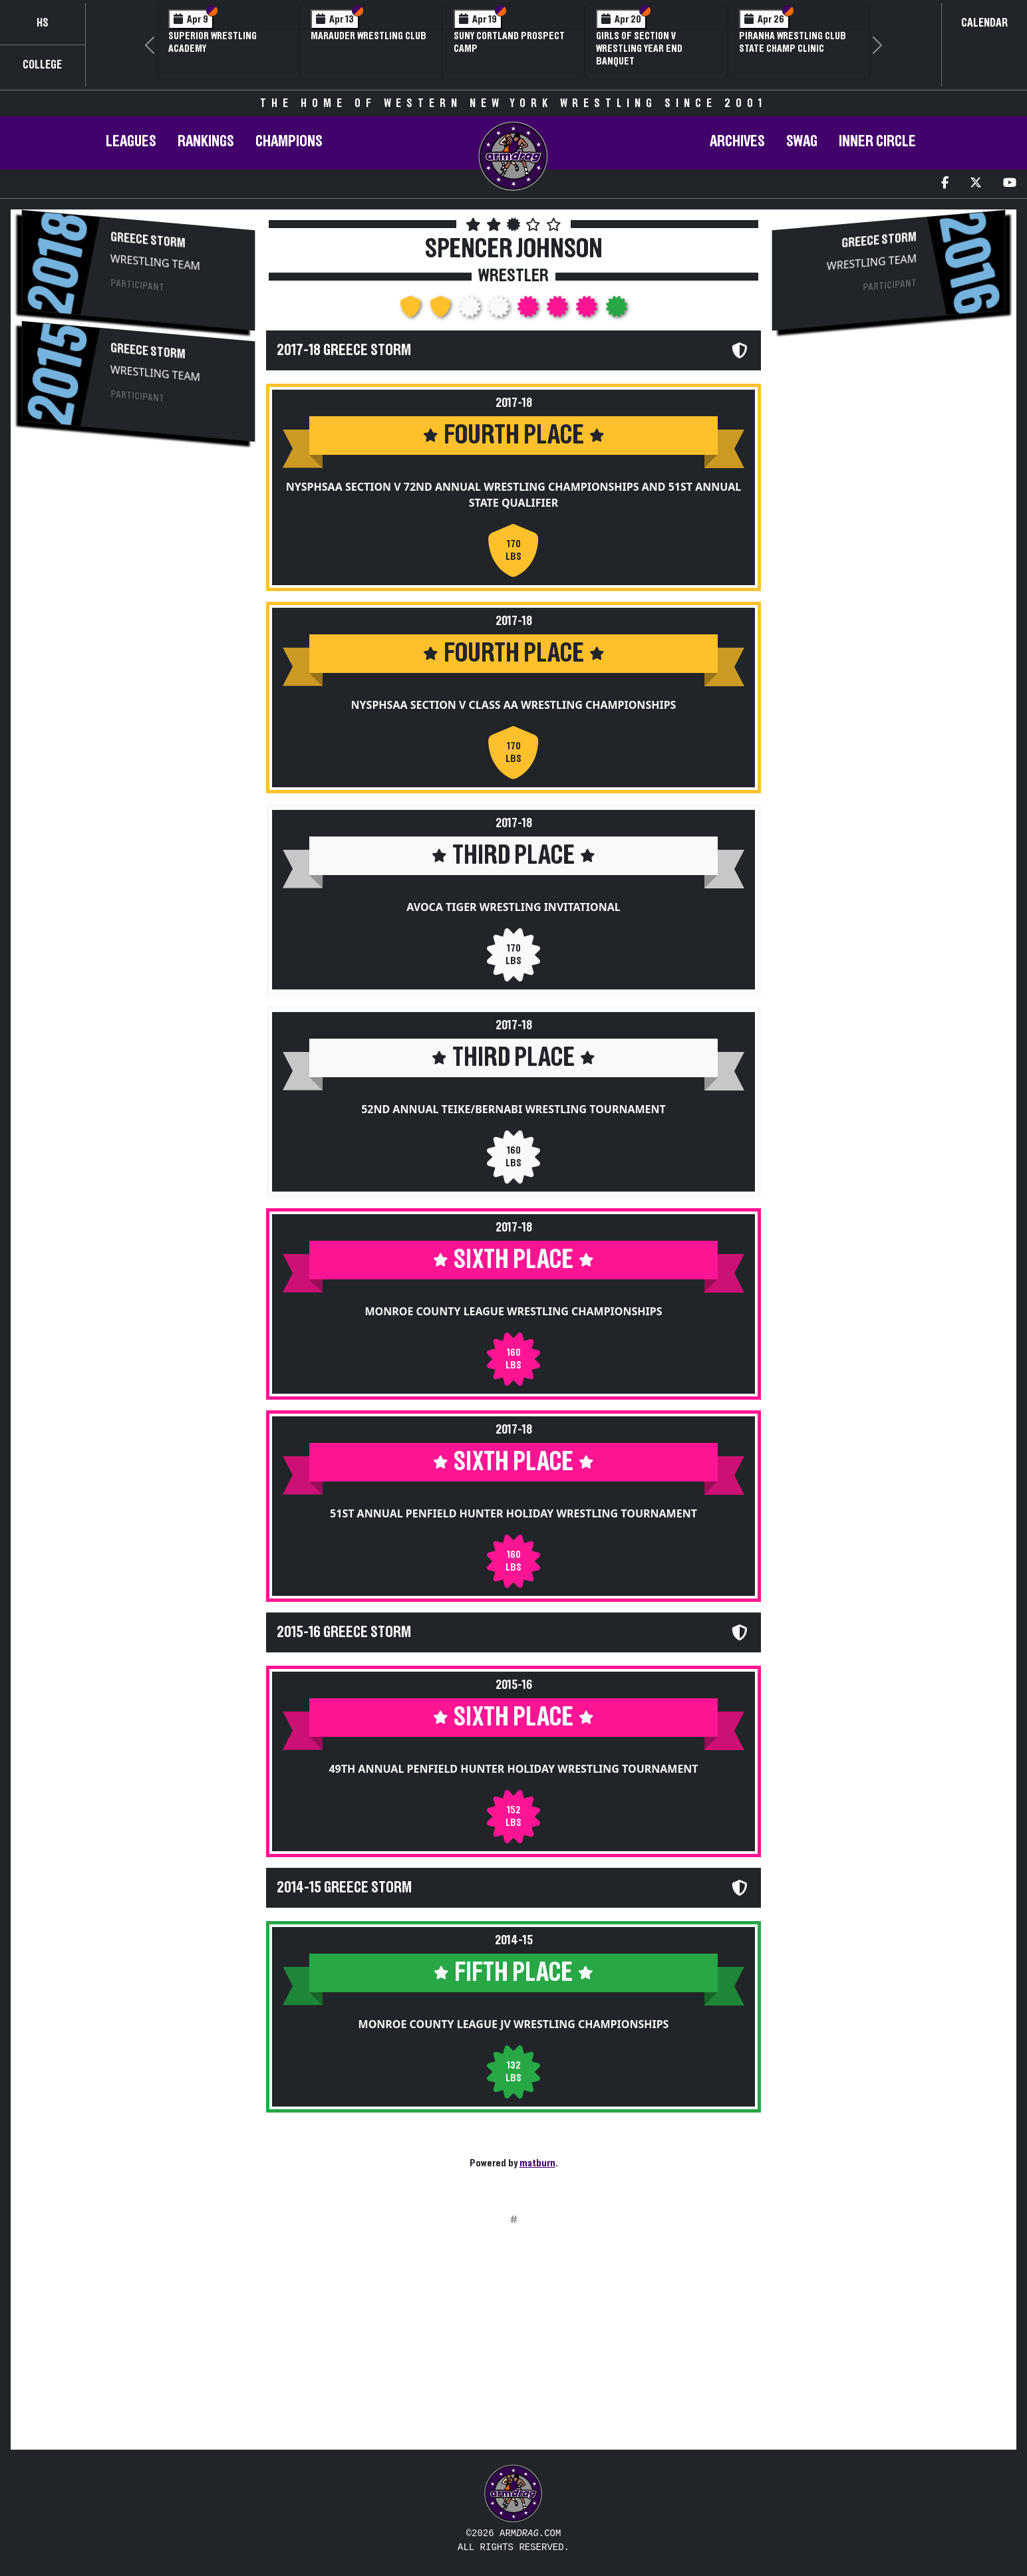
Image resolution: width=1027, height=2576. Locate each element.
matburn (537, 2163)
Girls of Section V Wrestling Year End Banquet (639, 48)
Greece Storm (148, 240)
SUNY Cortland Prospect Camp (509, 42)
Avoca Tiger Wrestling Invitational (513, 907)
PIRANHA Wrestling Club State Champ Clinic (792, 42)
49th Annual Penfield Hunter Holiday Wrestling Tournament (513, 1768)
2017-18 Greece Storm (344, 350)
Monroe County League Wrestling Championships (513, 1311)
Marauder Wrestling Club (368, 36)
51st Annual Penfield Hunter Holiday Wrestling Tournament (513, 1513)
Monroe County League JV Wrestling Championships (514, 2024)
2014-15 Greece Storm (344, 1888)
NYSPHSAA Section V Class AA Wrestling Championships (513, 705)
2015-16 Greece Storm (344, 1632)
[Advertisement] (138, 567)
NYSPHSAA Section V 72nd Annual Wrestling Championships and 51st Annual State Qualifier (514, 494)
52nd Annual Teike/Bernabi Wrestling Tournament (513, 1109)
